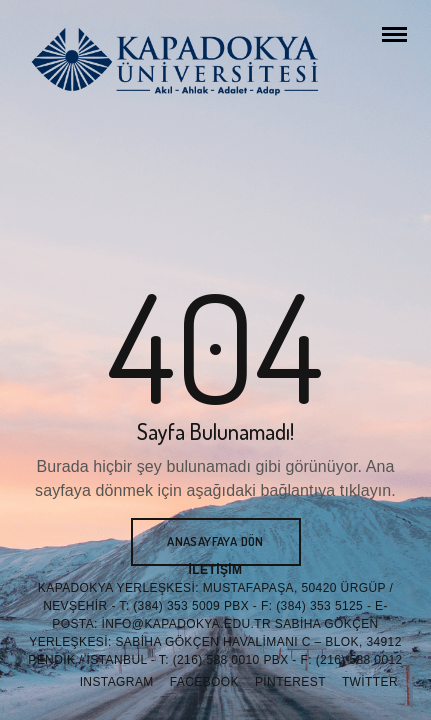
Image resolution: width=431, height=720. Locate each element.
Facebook (204, 682)
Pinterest (290, 682)
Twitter (370, 682)
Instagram (117, 682)
